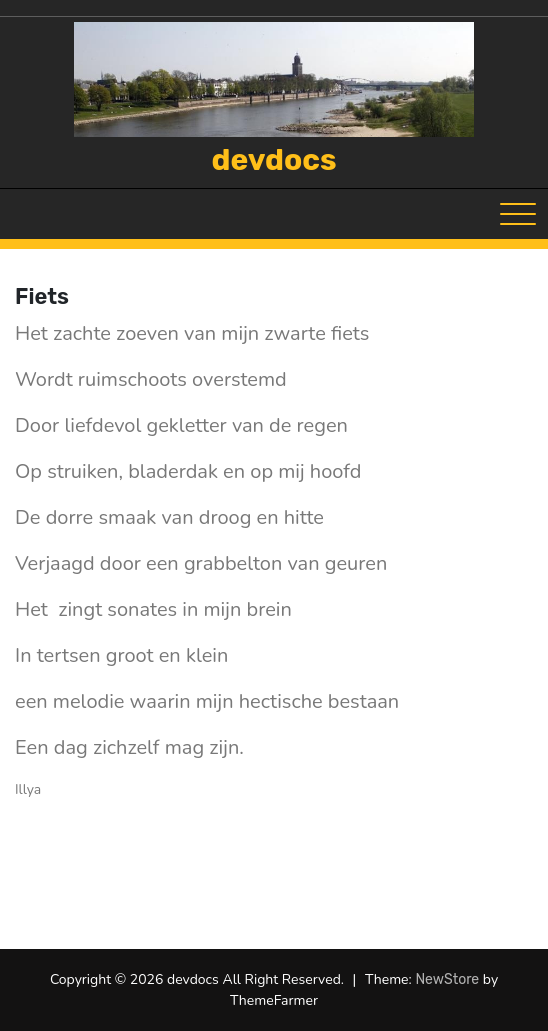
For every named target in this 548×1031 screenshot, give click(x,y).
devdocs (274, 160)
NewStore (447, 979)
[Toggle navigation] (518, 214)
